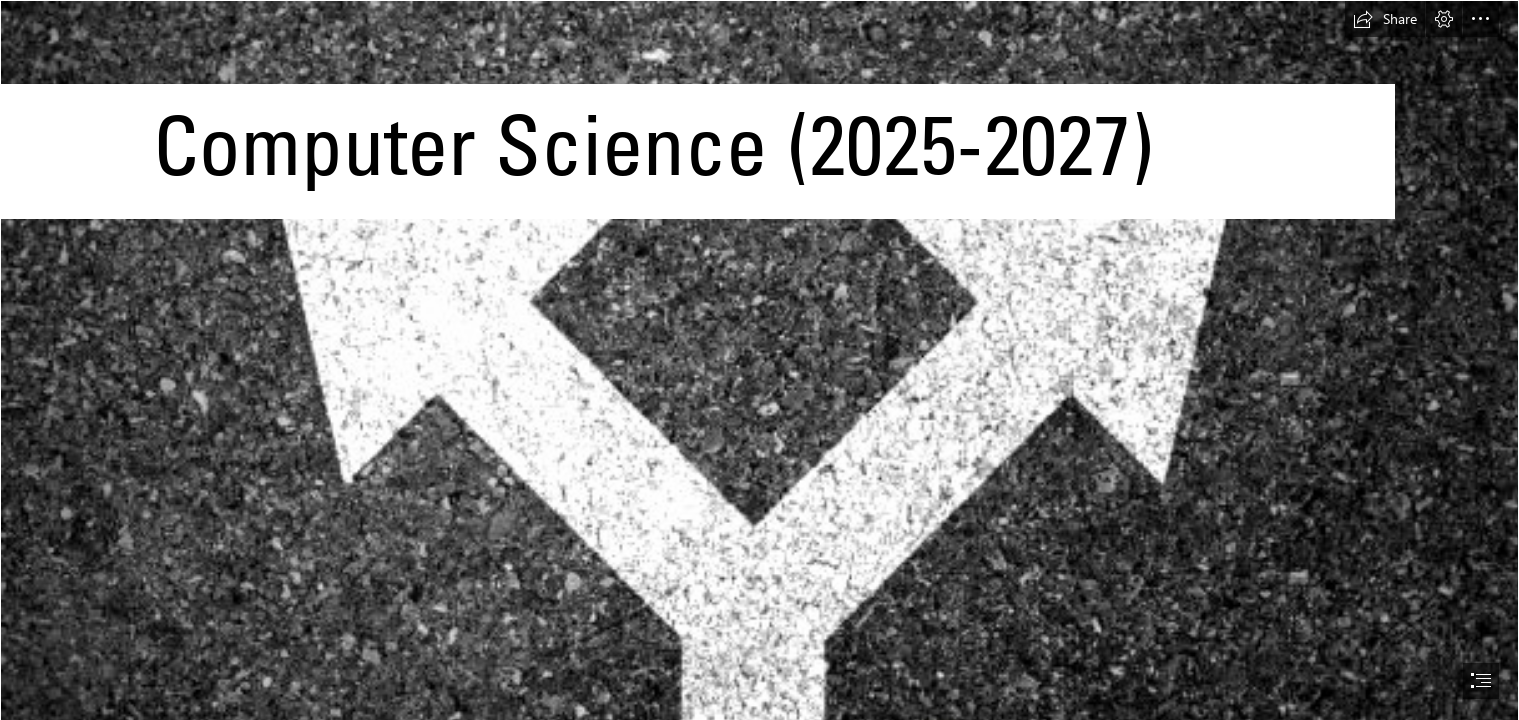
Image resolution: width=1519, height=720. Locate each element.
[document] (759, 360)
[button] (1385, 19)
